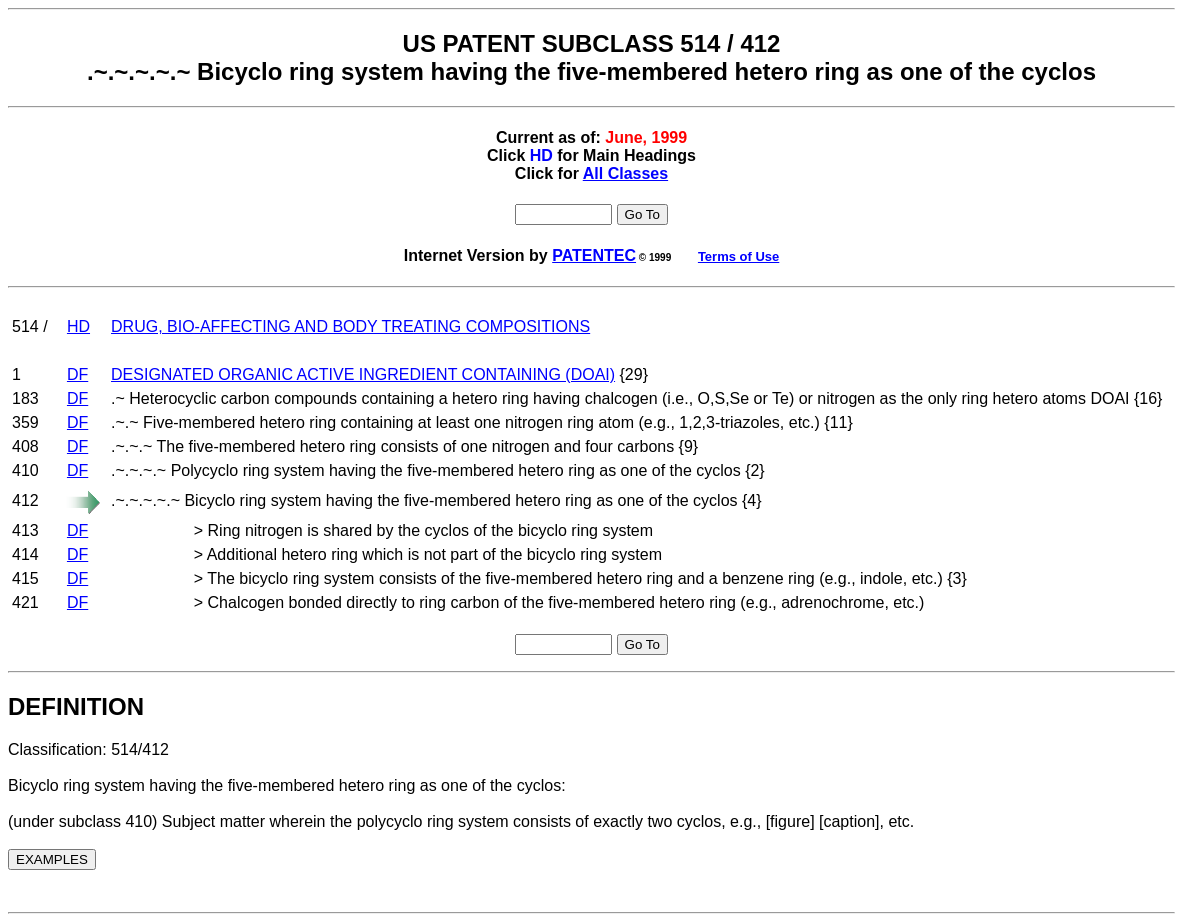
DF (77, 374)
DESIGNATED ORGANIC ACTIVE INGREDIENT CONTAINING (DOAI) (363, 374)
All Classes (625, 173)
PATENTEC (594, 255)
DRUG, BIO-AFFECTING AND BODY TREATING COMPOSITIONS (350, 326)
